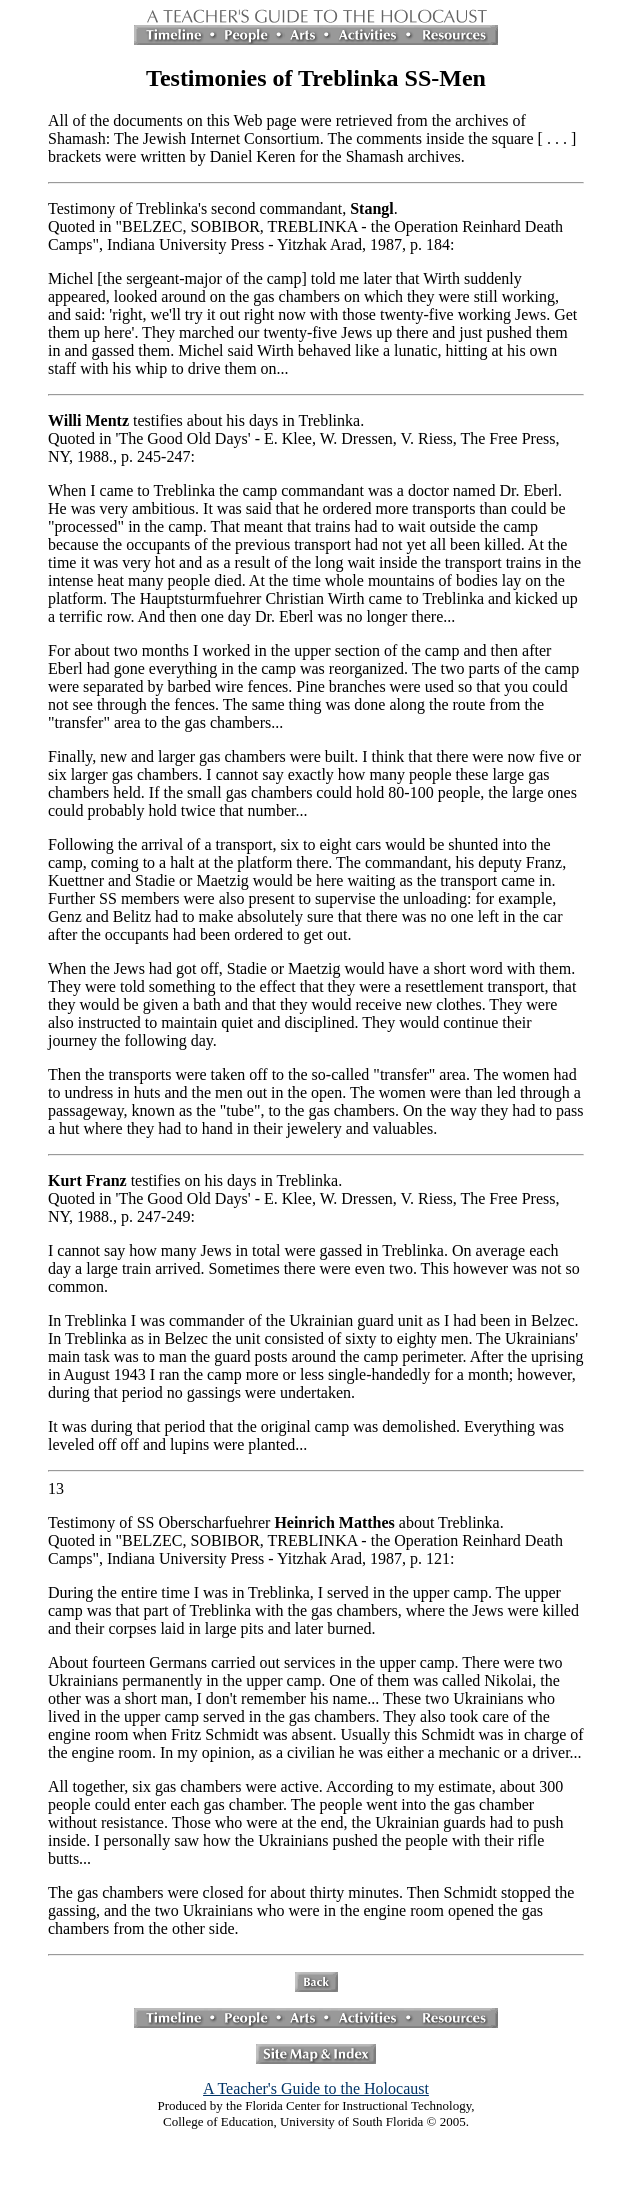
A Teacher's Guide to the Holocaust (316, 2088)
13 (56, 1488)
